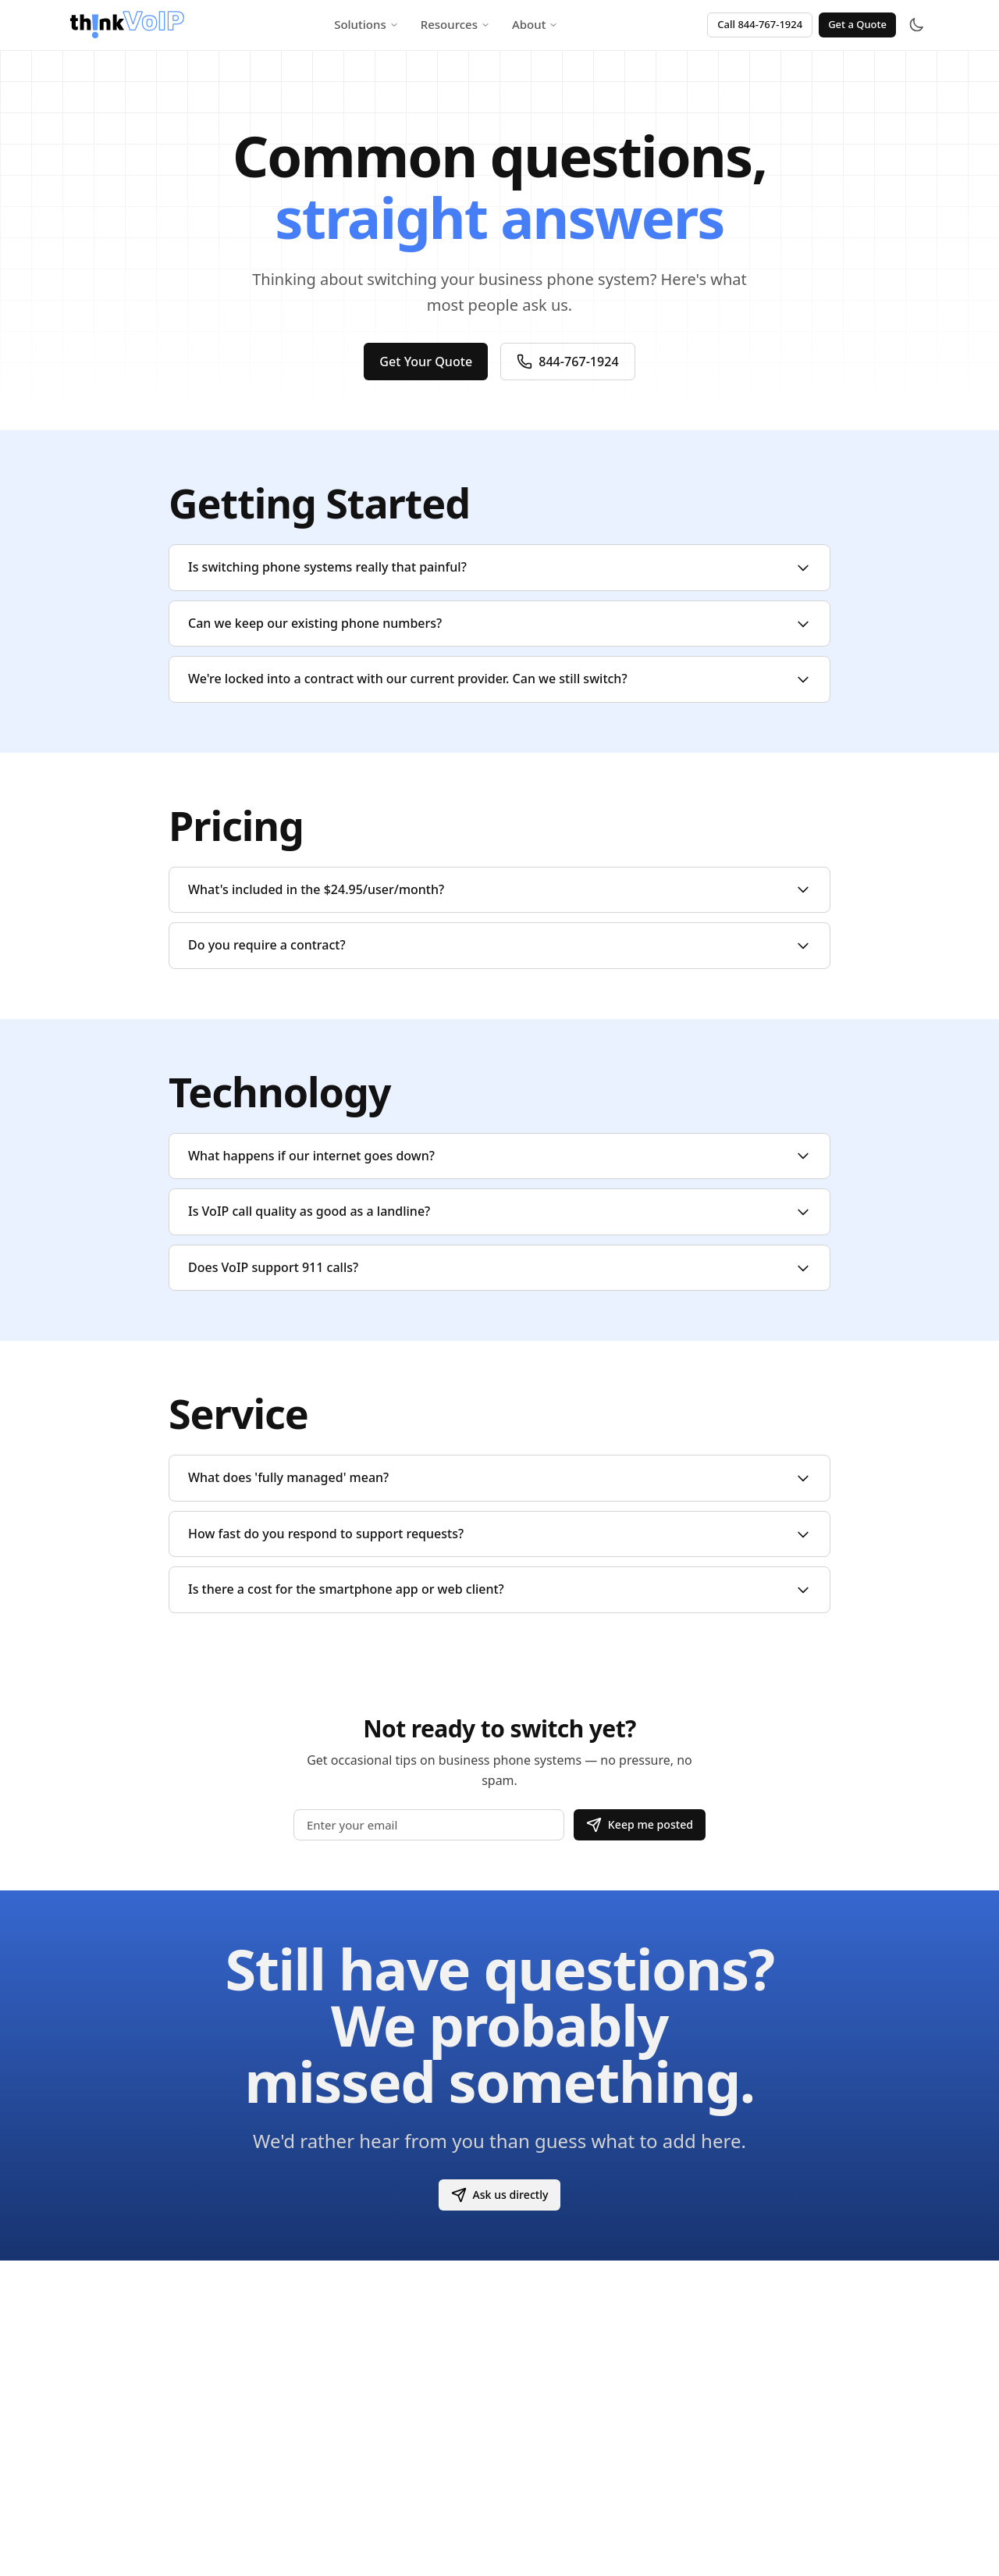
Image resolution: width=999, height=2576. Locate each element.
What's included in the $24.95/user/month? (499, 889)
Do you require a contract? (499, 944)
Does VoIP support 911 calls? (499, 1267)
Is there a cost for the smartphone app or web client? (499, 1589)
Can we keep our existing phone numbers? (499, 623)
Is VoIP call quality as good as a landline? (499, 1211)
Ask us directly (499, 2194)
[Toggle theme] (916, 25)
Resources (455, 24)
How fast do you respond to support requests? (499, 1533)
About (535, 24)
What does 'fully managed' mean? (499, 1477)
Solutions (366, 24)
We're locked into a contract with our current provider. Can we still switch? (499, 678)
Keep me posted (637, 1824)
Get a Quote (857, 24)
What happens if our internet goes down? (499, 1155)
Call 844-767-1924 (759, 24)
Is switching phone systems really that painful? (499, 566)
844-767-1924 (570, 362)
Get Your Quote (423, 362)
